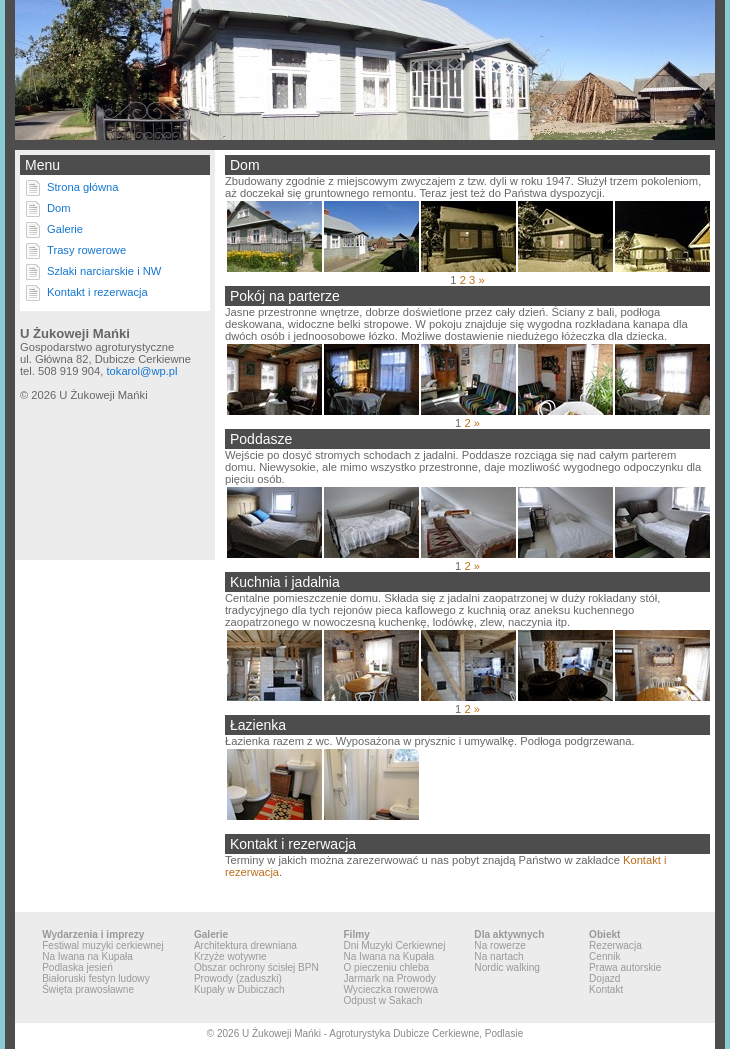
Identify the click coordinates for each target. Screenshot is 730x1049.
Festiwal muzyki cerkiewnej (103, 945)
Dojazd (604, 978)
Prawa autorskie (625, 967)
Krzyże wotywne (230, 956)
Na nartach (498, 956)
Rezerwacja (615, 945)
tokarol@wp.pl (141, 371)
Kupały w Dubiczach (239, 989)
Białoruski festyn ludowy (96, 978)
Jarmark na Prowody (389, 978)
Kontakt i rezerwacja (97, 292)
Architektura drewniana (245, 945)
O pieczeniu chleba (386, 967)
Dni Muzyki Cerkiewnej (394, 945)
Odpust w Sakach (382, 1000)
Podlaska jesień (77, 967)
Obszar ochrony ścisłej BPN (256, 967)
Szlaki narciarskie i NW (104, 271)
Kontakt (606, 989)
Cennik (604, 956)
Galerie (65, 229)
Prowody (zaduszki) (238, 978)
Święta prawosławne (88, 989)
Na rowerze (500, 945)
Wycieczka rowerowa (390, 989)
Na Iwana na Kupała (87, 956)
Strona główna (83, 187)
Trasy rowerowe (86, 250)
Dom (59, 208)
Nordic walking (507, 967)
